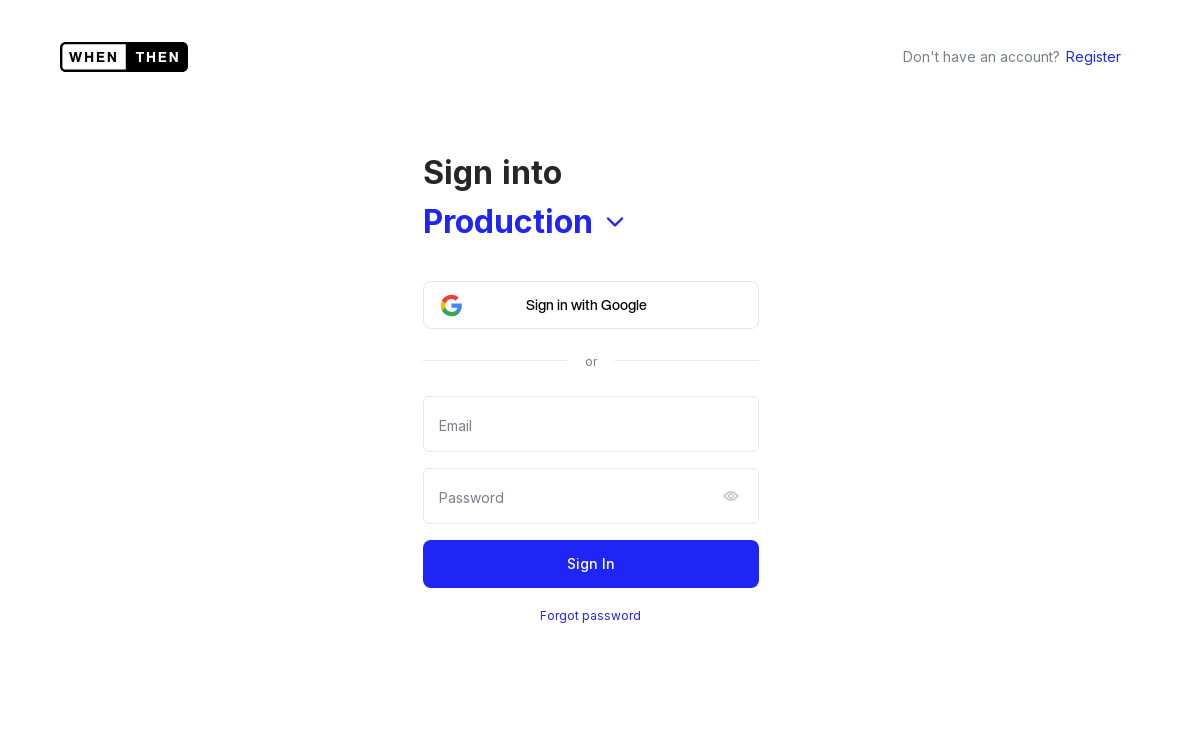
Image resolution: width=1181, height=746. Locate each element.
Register (1093, 56)
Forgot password (590, 615)
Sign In (591, 563)
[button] (591, 305)
